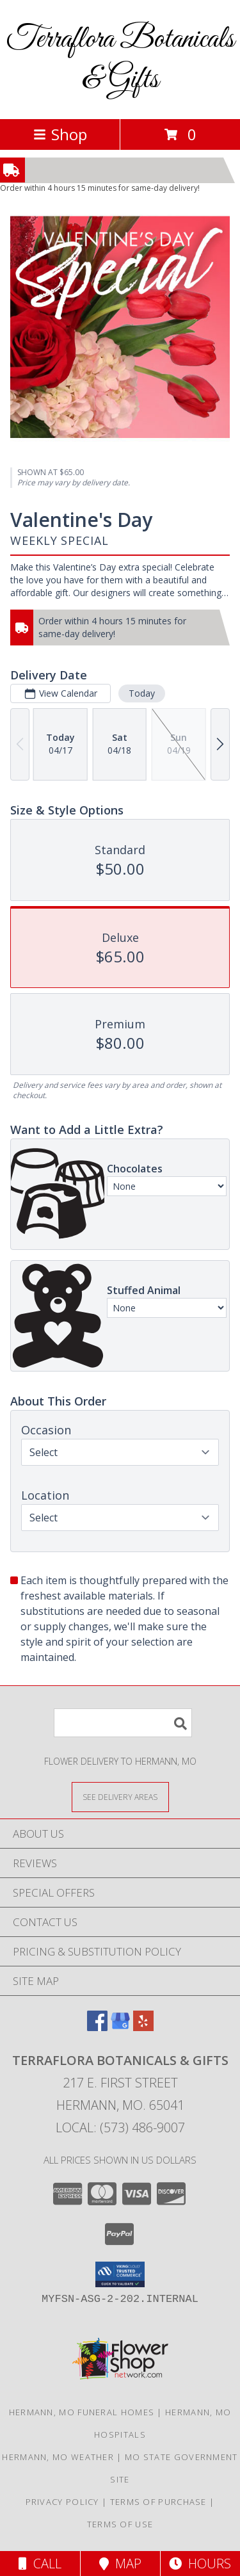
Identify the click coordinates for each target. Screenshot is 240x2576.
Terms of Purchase (158, 2501)
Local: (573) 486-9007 (120, 2127)
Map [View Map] (120, 2563)
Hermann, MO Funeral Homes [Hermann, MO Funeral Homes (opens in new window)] (82, 2412)
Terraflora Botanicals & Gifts (120, 59)
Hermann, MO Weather (58, 2457)
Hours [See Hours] (200, 2563)
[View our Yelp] (143, 2027)
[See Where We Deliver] (120, 1796)
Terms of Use (120, 2524)
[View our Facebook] (97, 2027)
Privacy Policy (62, 2501)
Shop (60, 134)
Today (142, 693)
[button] (120, 2274)
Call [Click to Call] (40, 2563)
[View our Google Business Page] (120, 2027)
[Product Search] (123, 1722)
